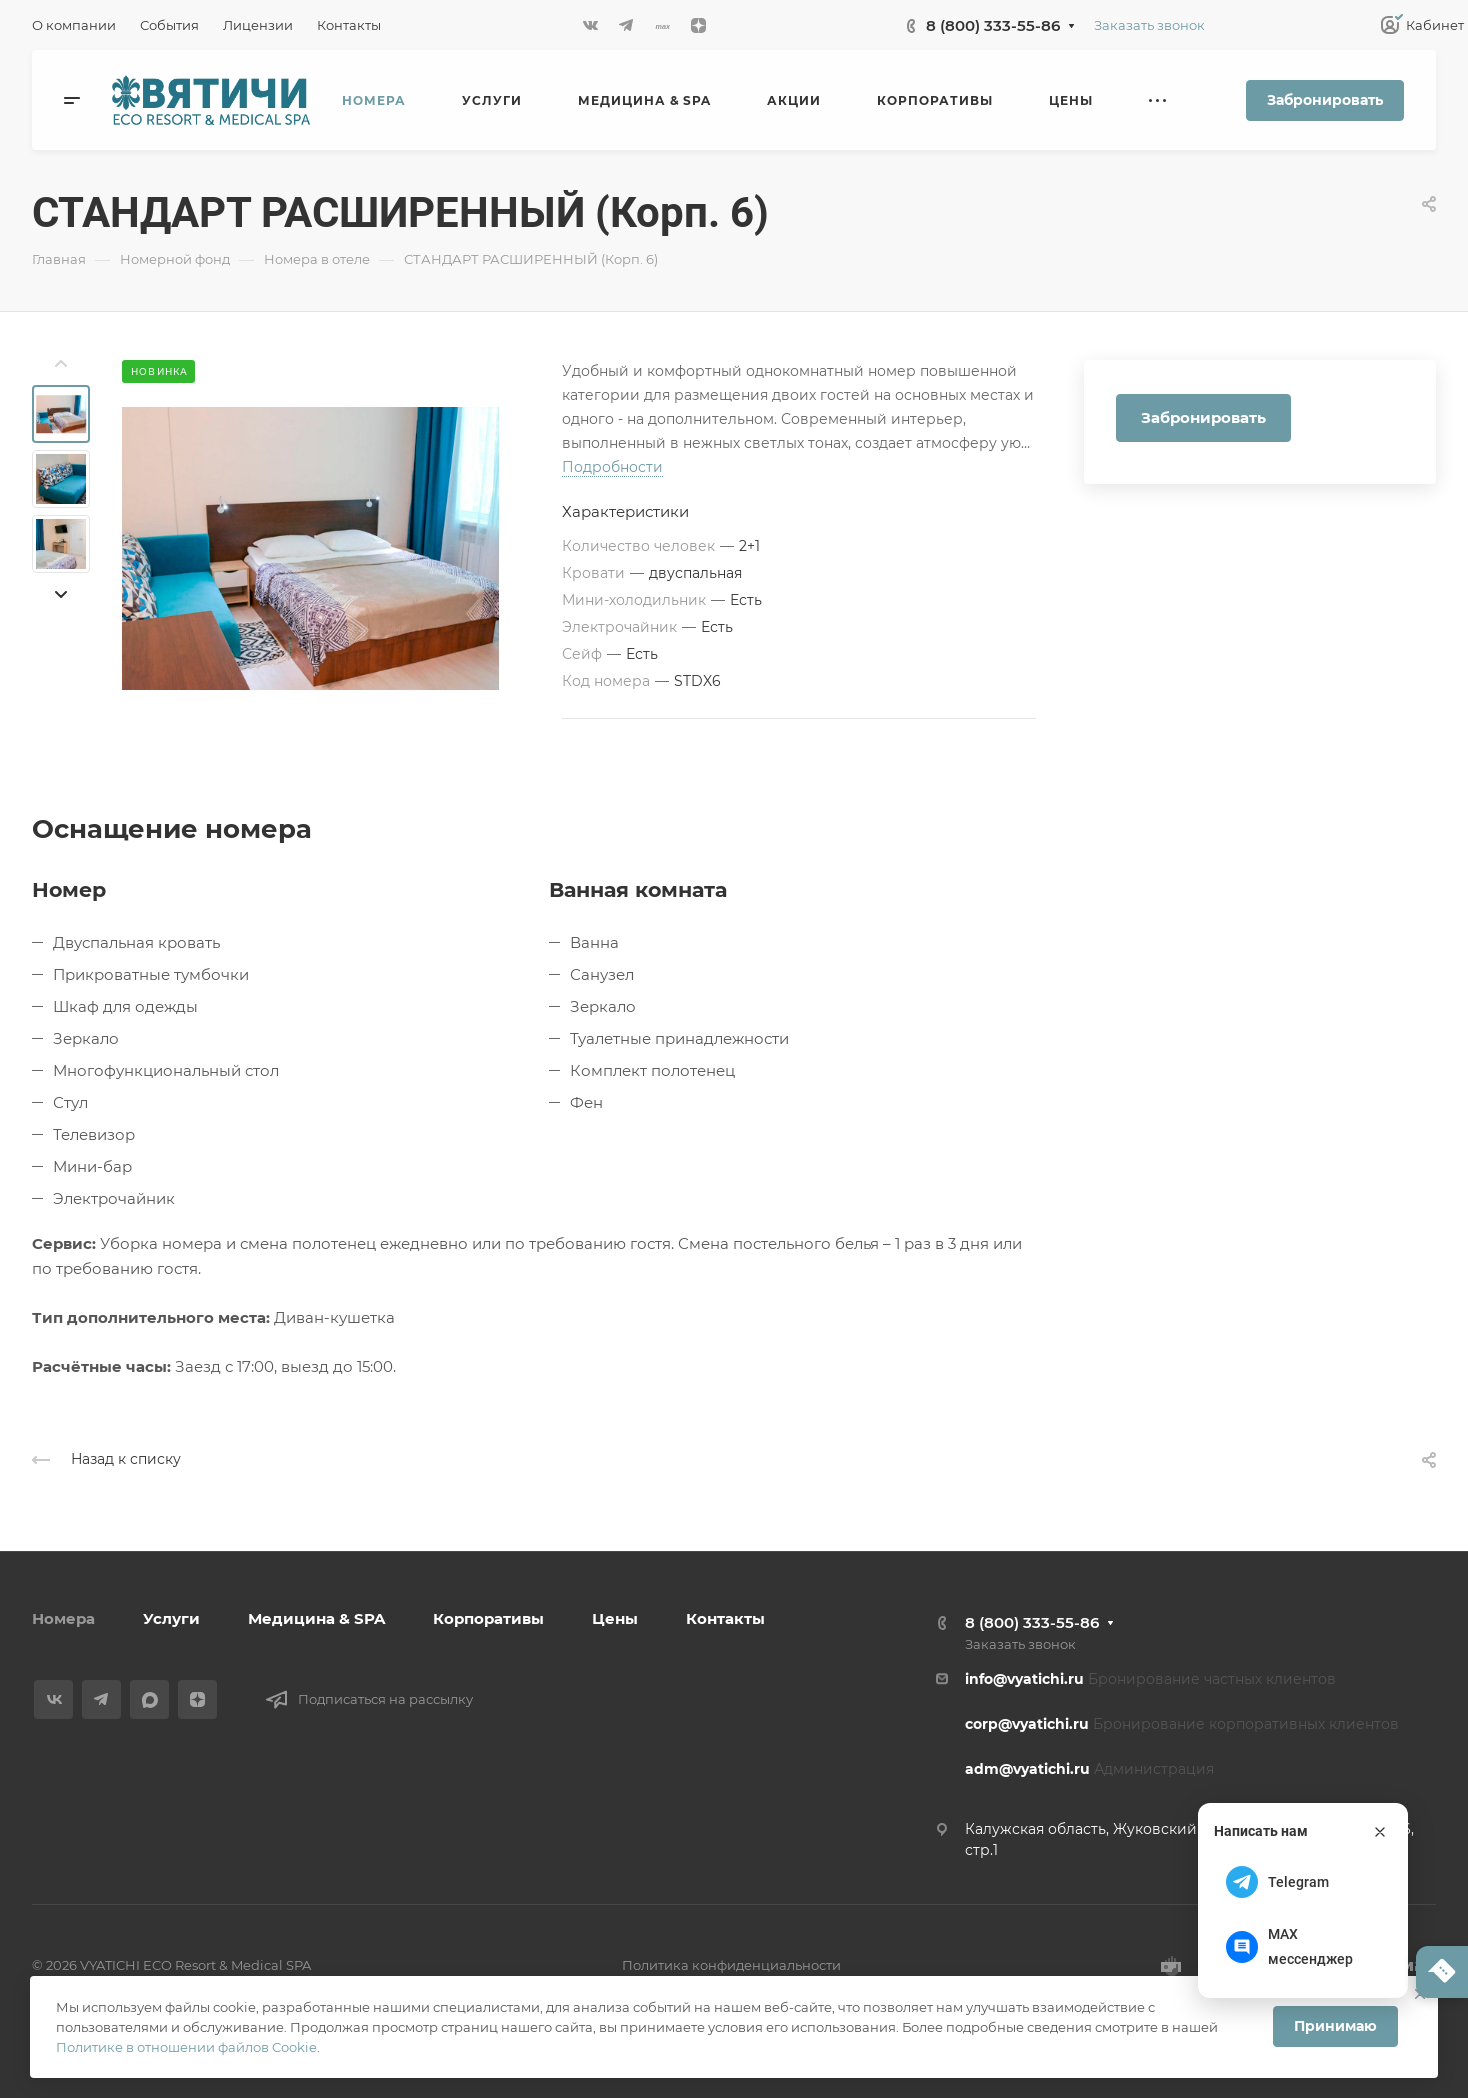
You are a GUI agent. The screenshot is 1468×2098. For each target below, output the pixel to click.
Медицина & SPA (316, 1618)
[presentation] (61, 364)
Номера (63, 1618)
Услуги (171, 1618)
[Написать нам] (1442, 1972)
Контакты (725, 1618)
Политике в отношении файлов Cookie (186, 2047)
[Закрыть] (1380, 1832)
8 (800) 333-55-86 (993, 25)
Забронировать (1325, 100)
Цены (615, 1618)
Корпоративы (488, 1618)
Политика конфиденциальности (731, 1965)
